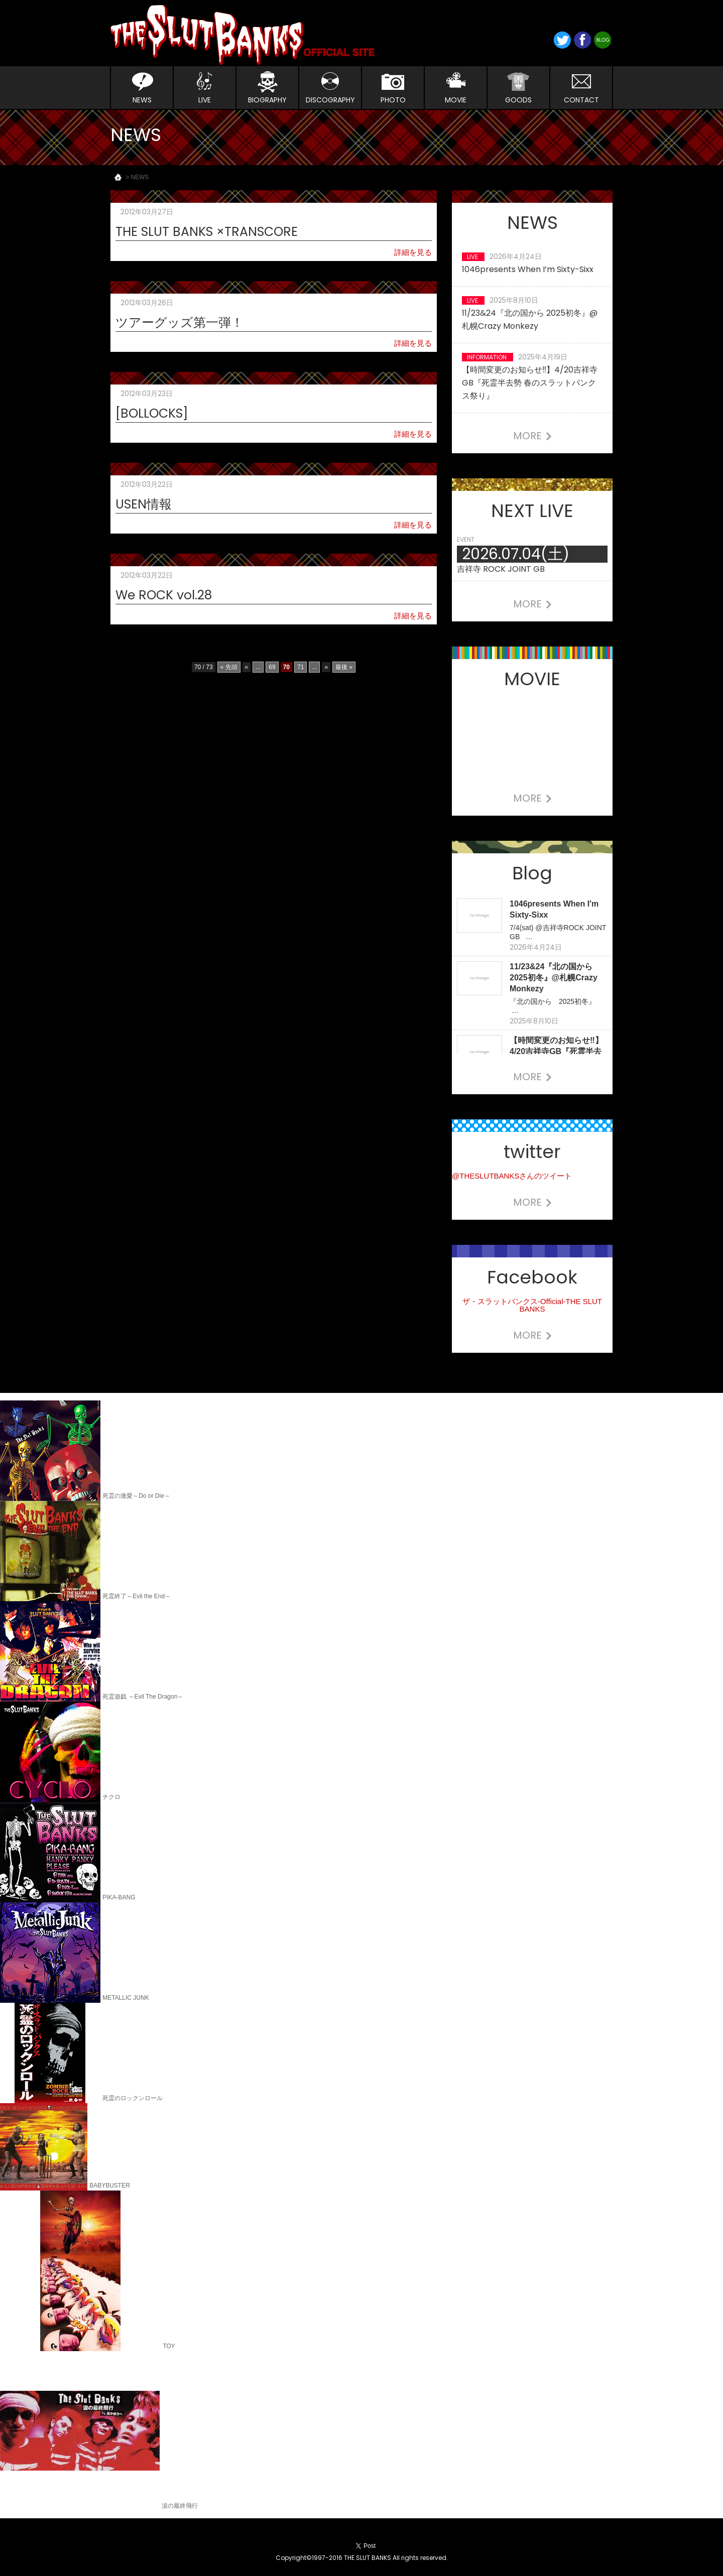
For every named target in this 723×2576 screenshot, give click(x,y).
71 (300, 667)
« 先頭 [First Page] (228, 667)
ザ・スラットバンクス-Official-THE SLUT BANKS (532, 1305)
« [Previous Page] (247, 667)
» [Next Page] (326, 667)
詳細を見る (413, 252)
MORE (532, 436)
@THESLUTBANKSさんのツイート (512, 1176)
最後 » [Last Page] (343, 667)
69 (272, 667)
